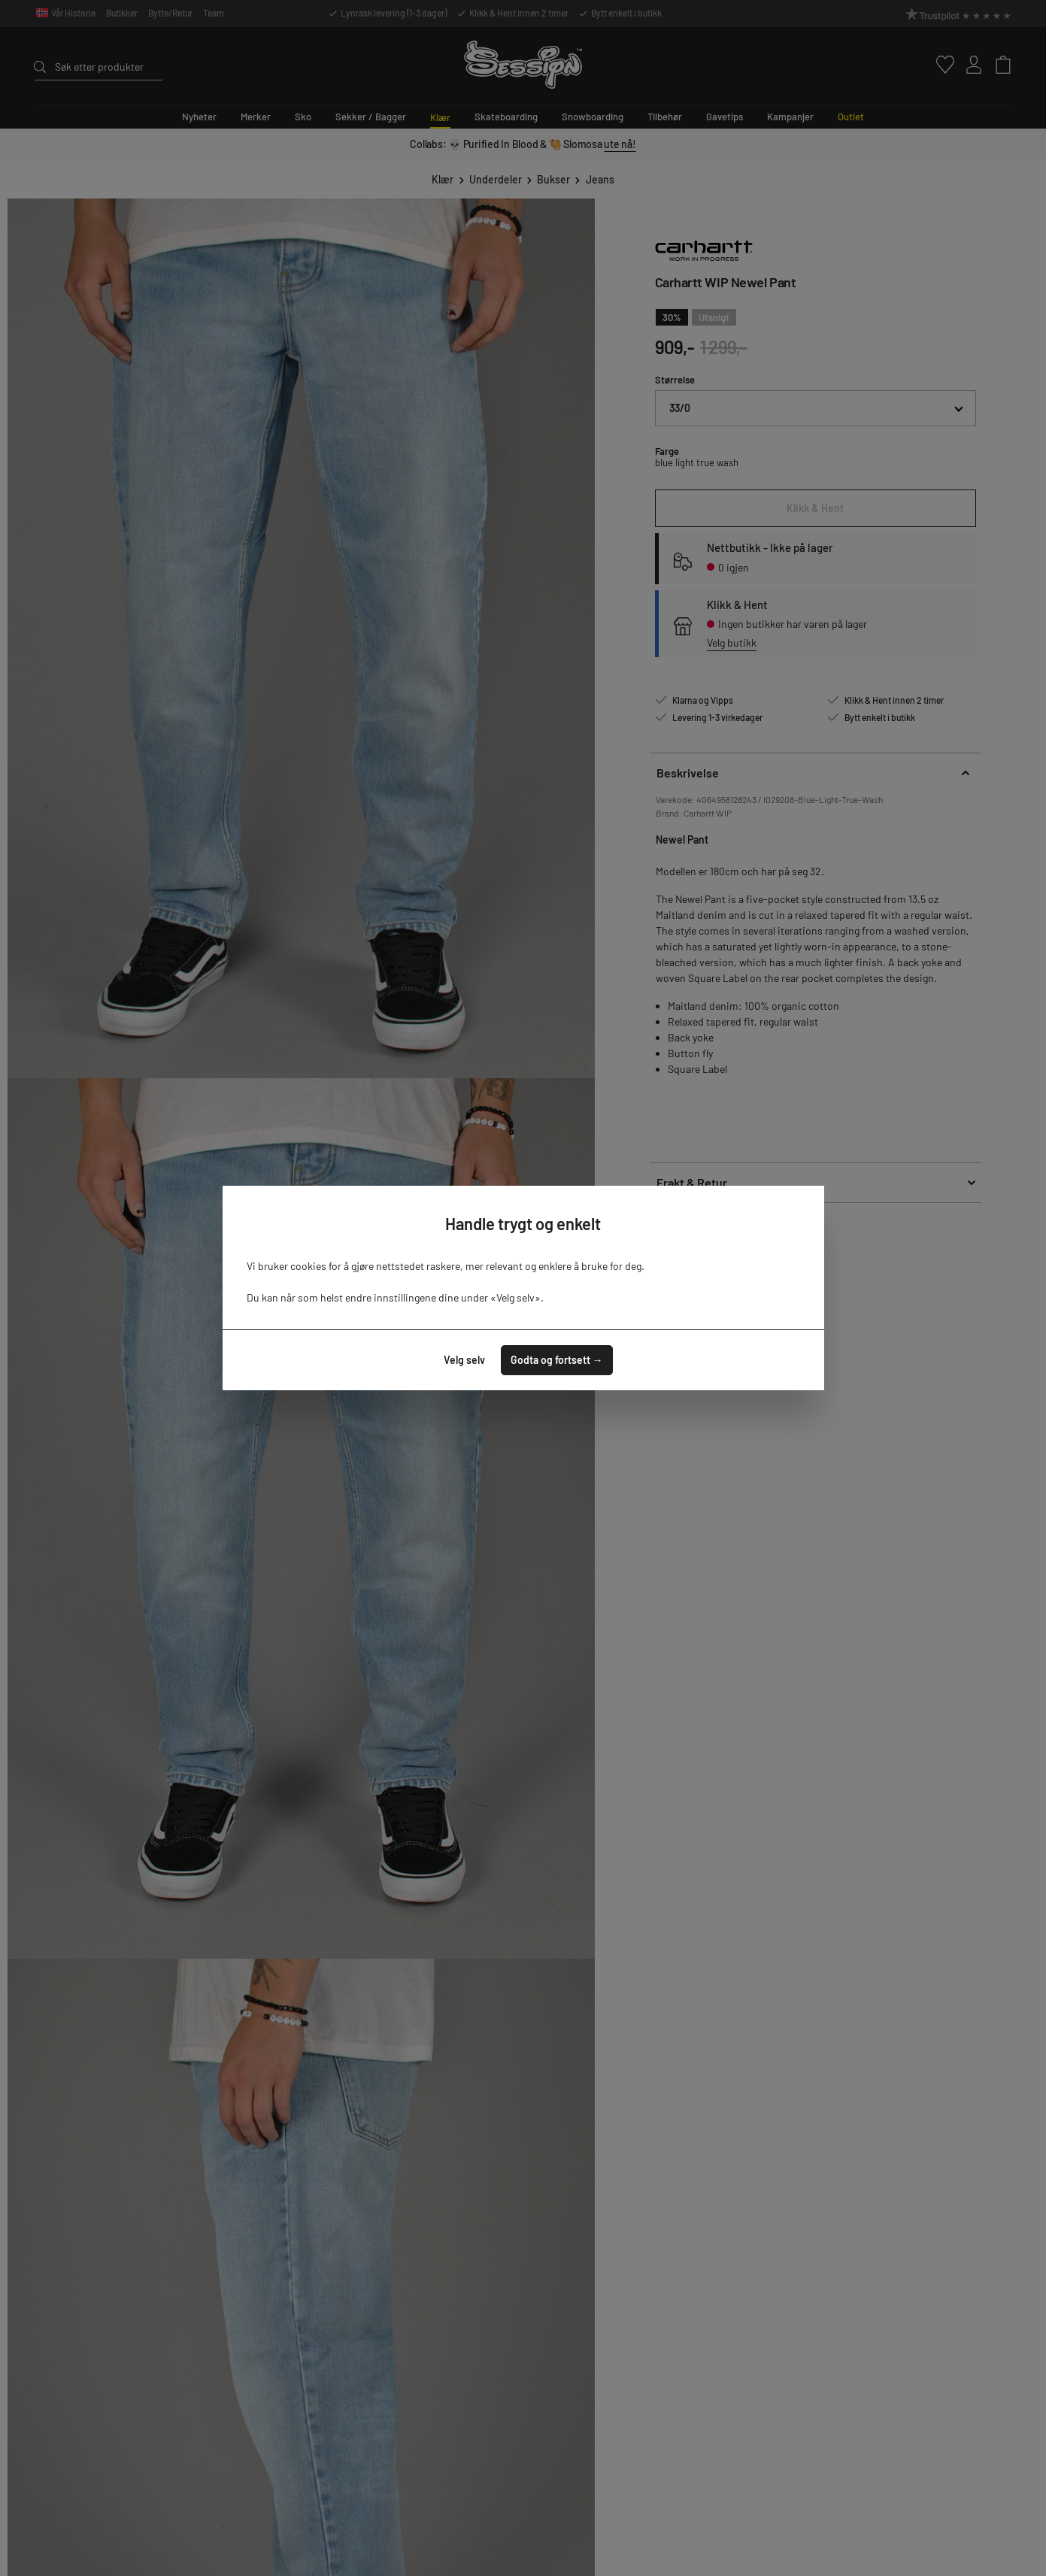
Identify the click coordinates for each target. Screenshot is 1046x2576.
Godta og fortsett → (557, 1359)
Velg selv (464, 1359)
